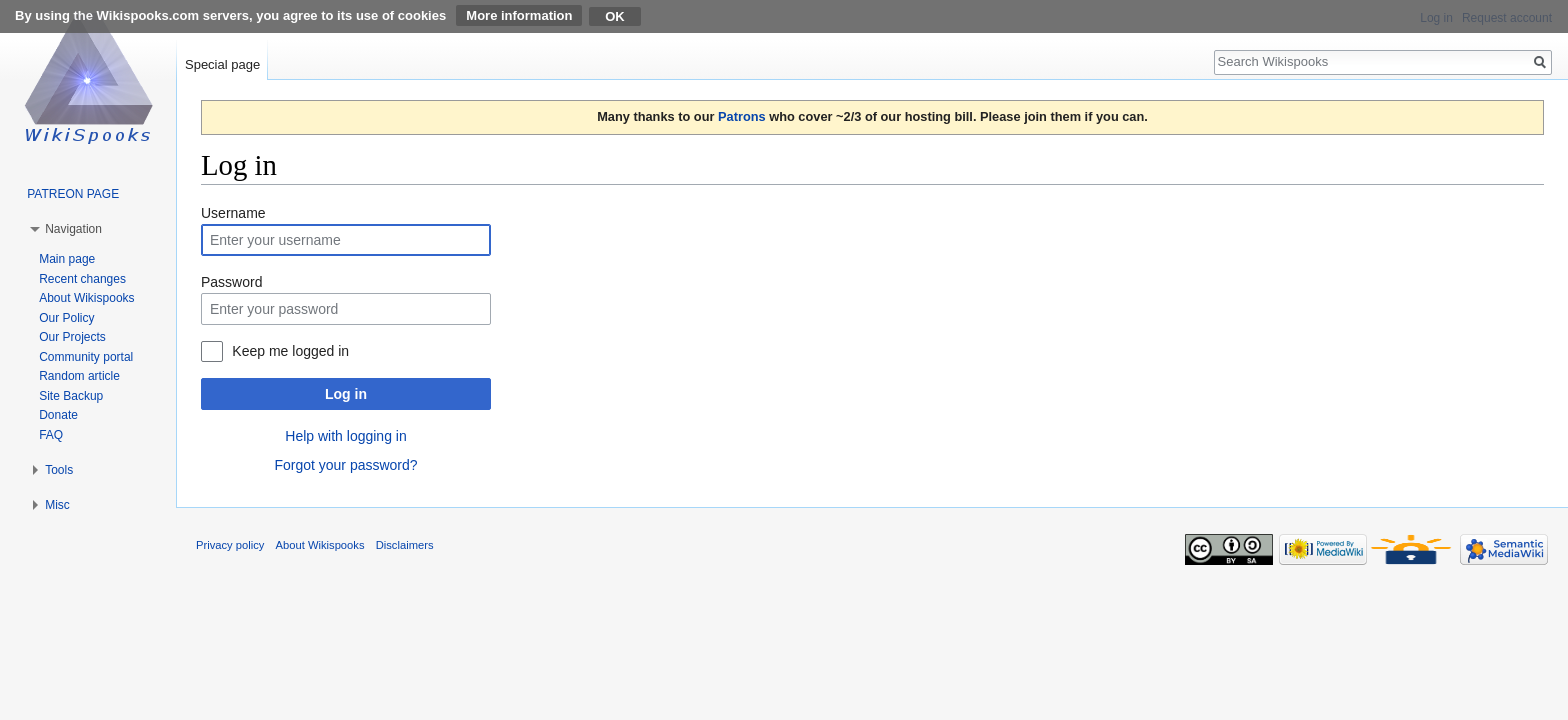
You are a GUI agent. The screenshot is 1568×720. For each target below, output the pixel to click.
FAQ (51, 435)
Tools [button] (59, 470)
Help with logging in (345, 436)
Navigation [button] (73, 229)
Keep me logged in (290, 351)
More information (519, 15)
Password (231, 282)
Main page (67, 259)
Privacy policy (230, 545)
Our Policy (66, 318)
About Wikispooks (86, 298)
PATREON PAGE (73, 194)
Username (233, 213)
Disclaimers (405, 545)
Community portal (86, 357)
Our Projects (72, 337)
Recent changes (82, 279)
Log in (346, 394)
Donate (58, 415)
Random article (79, 376)
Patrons (742, 116)
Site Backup (71, 396)
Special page (222, 64)
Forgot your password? (345, 465)
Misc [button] (57, 505)
